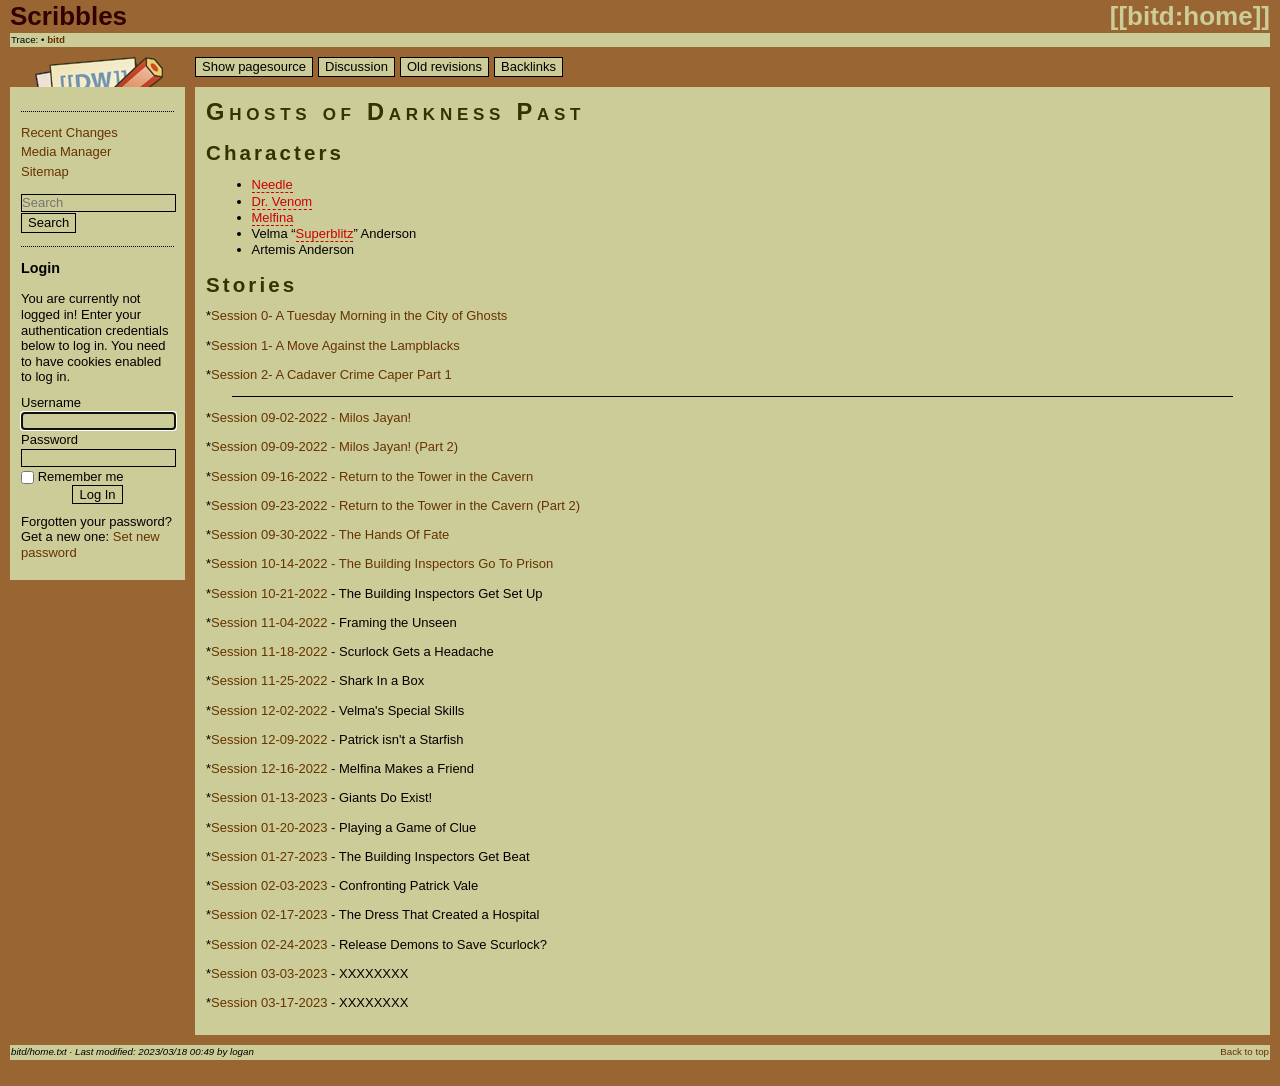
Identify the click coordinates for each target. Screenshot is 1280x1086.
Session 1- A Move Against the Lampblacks (335, 345)
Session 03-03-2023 (269, 973)
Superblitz (325, 233)
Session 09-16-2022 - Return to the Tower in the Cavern (372, 476)
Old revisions (444, 66)
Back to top (1244, 1051)
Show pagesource (254, 66)
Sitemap (45, 171)
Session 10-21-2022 (269, 593)
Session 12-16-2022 (269, 768)
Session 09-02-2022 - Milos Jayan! (311, 417)
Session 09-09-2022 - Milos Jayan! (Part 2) (334, 446)
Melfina (273, 217)
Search (48, 222)
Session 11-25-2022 (269, 680)
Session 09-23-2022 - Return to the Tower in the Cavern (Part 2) (395, 505)
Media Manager (66, 151)
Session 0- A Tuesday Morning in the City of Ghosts (359, 315)
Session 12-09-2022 (269, 739)
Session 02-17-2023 (269, 914)
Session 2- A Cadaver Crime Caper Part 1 (331, 374)
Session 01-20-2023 (269, 827)
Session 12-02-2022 (269, 710)
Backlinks (528, 66)
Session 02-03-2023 (269, 885)
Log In (97, 494)
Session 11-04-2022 (269, 622)
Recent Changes (69, 132)
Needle (272, 184)
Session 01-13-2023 (269, 797)
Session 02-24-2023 (269, 944)
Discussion (356, 66)
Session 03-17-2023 (269, 1002)
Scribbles (68, 16)
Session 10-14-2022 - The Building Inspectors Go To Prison (382, 563)
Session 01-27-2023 (269, 856)
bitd (56, 39)
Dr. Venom (282, 201)
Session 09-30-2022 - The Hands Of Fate (330, 534)
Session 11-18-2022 (269, 651)
